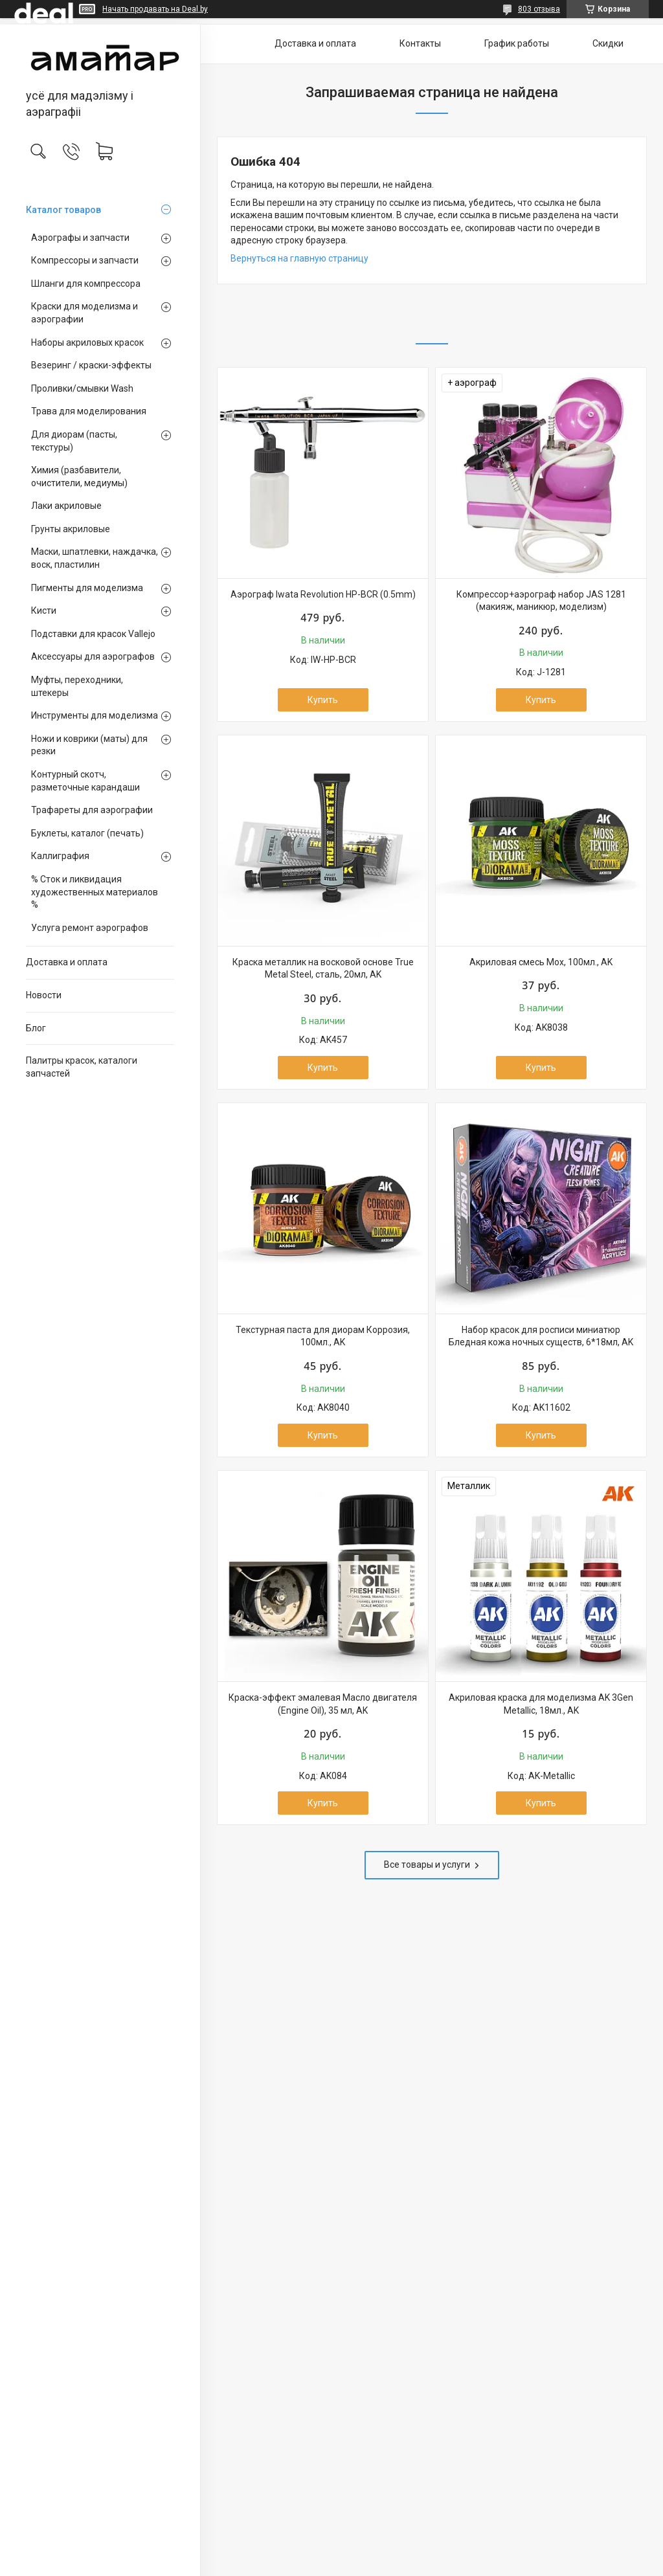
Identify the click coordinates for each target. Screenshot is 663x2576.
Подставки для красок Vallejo (93, 634)
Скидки (608, 43)
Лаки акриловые (66, 505)
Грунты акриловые (70, 529)
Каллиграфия (60, 856)
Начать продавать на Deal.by (155, 9)
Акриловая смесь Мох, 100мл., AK (540, 962)
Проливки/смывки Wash (82, 388)
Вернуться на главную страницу (299, 258)
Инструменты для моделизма (94, 715)
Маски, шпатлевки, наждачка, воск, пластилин (94, 558)
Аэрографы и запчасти (80, 237)
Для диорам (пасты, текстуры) (74, 441)
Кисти (43, 610)
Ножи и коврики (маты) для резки (89, 745)
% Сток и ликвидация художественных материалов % (94, 892)
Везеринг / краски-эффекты (91, 365)
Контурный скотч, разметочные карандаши (85, 780)
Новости (44, 995)
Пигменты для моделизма (87, 588)
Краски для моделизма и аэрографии (84, 312)
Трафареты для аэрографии (92, 810)
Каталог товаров (63, 210)
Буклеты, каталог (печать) (87, 833)
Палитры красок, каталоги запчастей (81, 1067)
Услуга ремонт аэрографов (89, 928)
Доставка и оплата (66, 962)
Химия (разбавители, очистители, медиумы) (79, 476)
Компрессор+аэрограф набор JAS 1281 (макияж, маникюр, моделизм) (541, 600)
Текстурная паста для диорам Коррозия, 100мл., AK (323, 1336)
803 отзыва (539, 9)
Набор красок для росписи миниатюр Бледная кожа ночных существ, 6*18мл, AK (541, 1336)
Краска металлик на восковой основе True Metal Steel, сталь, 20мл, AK (323, 968)
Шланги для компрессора (85, 283)
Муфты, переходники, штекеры (77, 686)
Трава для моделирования (88, 411)
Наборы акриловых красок (87, 342)
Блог (36, 1028)
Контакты (420, 43)
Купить (323, 700)
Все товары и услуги (427, 1864)
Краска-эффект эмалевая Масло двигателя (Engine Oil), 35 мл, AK (323, 1704)
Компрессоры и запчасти (85, 260)
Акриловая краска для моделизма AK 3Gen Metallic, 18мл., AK (541, 1704)
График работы (516, 43)
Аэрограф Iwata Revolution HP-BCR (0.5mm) (323, 594)
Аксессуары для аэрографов (93, 656)
